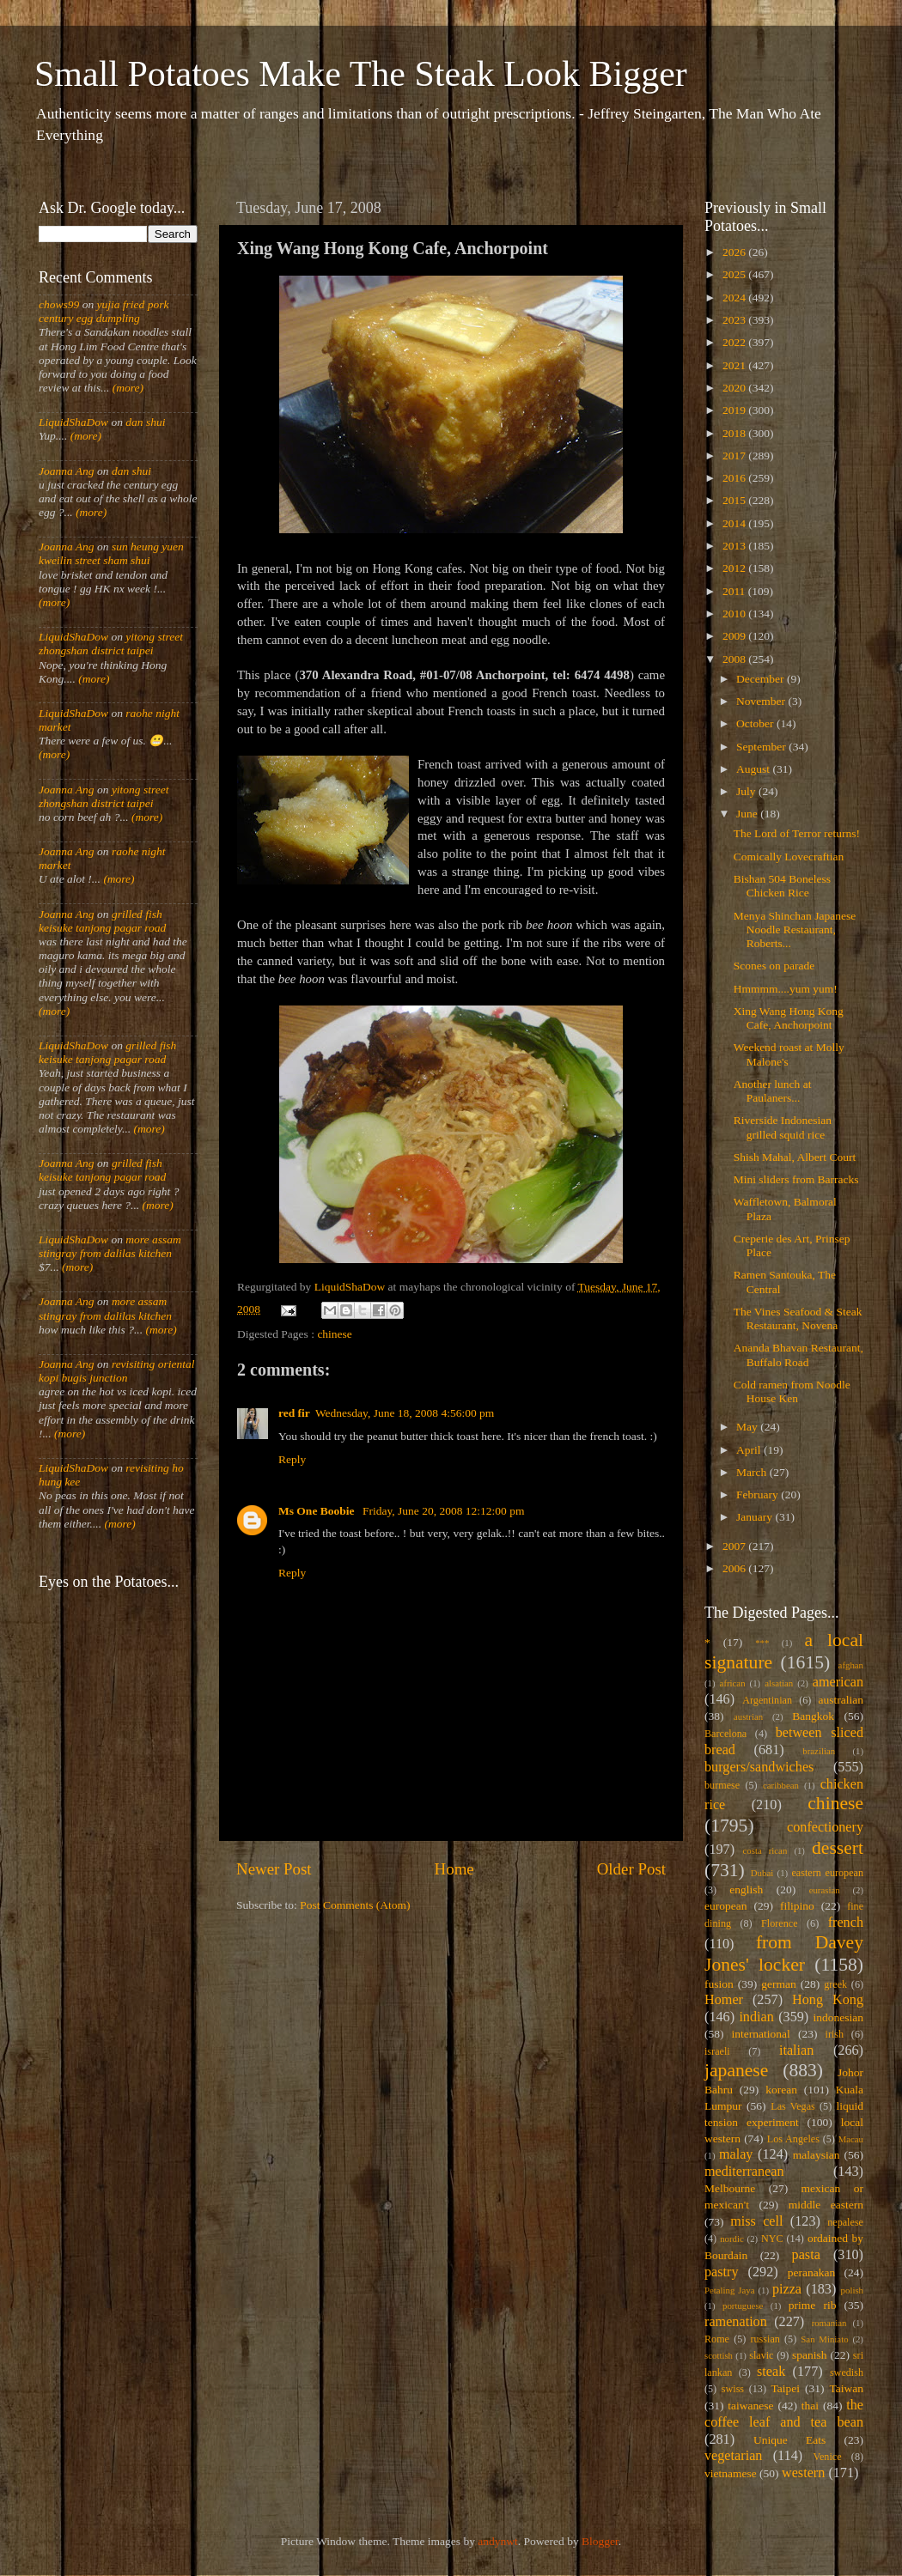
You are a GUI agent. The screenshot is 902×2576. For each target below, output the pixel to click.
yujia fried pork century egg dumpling (104, 311)
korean (781, 2089)
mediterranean (744, 2171)
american (838, 1682)
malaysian (816, 2154)
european (725, 1905)
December (761, 678)
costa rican (764, 1850)
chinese (334, 1333)
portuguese (742, 2305)
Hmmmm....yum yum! (786, 988)
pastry (721, 2272)
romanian (829, 2323)
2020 (735, 387)
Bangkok (813, 1716)
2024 (735, 297)
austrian (748, 1716)
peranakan (811, 2272)
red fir (294, 1412)
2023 (735, 319)
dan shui (145, 422)
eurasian (824, 1890)
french (845, 1922)
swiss (733, 2389)
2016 (735, 477)
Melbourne (729, 2188)
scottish (718, 2355)
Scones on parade (774, 965)
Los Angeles (793, 2139)
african (733, 1683)
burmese (722, 1785)
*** (762, 1642)
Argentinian (767, 1700)
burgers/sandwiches (759, 1767)
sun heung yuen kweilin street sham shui (111, 553)
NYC (772, 2239)
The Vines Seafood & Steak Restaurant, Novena (798, 1318)
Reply (292, 1459)
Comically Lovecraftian (789, 856)
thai (810, 2405)
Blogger (600, 2541)
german (778, 1984)
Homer (723, 2000)
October (756, 723)
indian (756, 2017)
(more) (126, 387)
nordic (732, 2238)
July (747, 791)
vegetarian (733, 2456)
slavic (761, 2355)
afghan (850, 1665)
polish (852, 2290)
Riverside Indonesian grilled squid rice (783, 1127)
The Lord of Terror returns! (797, 833)
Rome (716, 2339)
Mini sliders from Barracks (796, 1179)
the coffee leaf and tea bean (783, 2413)
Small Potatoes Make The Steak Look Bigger (360, 74)
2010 (735, 613)
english (746, 1889)
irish (835, 2034)
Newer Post (274, 1869)
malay (736, 2154)
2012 (735, 568)
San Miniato (824, 2339)
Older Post (631, 1869)
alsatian (779, 1683)
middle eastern (826, 2204)
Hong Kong (827, 2000)
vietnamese (730, 2473)
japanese (736, 2070)
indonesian (839, 2017)
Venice (828, 2457)
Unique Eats (789, 2439)
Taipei (786, 2388)
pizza (786, 2289)
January (755, 1516)
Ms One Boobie (317, 1510)
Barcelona (725, 1734)
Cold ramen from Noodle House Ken (792, 1391)
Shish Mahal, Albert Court (795, 1157)
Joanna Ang (66, 471)
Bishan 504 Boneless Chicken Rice (782, 885)
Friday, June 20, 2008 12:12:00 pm (444, 1510)
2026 (735, 252)
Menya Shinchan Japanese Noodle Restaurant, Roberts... (795, 929)
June (748, 813)
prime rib (813, 2305)
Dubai (762, 1873)
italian (796, 2050)
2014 (735, 523)
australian (841, 1699)
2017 (735, 455)
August (754, 768)
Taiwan (846, 2388)
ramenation (735, 2322)
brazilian (818, 1751)
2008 (735, 659)
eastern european (827, 1873)
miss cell (756, 2221)
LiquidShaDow (73, 422)
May (748, 1426)
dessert (837, 1848)
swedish (846, 2372)
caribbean (781, 1785)
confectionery (825, 1827)
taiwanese (750, 2405)
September (762, 746)
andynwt (498, 2541)
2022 (735, 342)
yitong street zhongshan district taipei (111, 643)
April (750, 1449)
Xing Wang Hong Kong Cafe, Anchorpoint (789, 1018)
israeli (717, 2051)
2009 (735, 635)
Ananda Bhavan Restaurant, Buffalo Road (798, 1354)
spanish (809, 2354)
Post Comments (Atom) (355, 1905)
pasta (806, 2255)
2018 (735, 433)
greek (835, 1984)
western (803, 2473)
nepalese (845, 2222)
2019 (735, 410)
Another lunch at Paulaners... (773, 1091)
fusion (719, 1984)
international (761, 2033)
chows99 (59, 304)
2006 (735, 1568)
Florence (779, 1923)
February (758, 1494)
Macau (850, 2139)
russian (764, 2339)
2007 (735, 1546)
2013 (735, 545)
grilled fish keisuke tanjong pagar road (102, 921)
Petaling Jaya (729, 2290)
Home (454, 1869)
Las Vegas (793, 2106)
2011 (735, 591)
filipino (797, 1905)
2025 (735, 274)
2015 (735, 500)
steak (771, 2371)
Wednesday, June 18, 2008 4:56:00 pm (404, 1412)
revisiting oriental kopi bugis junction (117, 1371)
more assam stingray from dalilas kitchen (110, 1246)
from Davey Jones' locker (783, 1953)
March (753, 1472)
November (762, 701)
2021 (735, 365)
